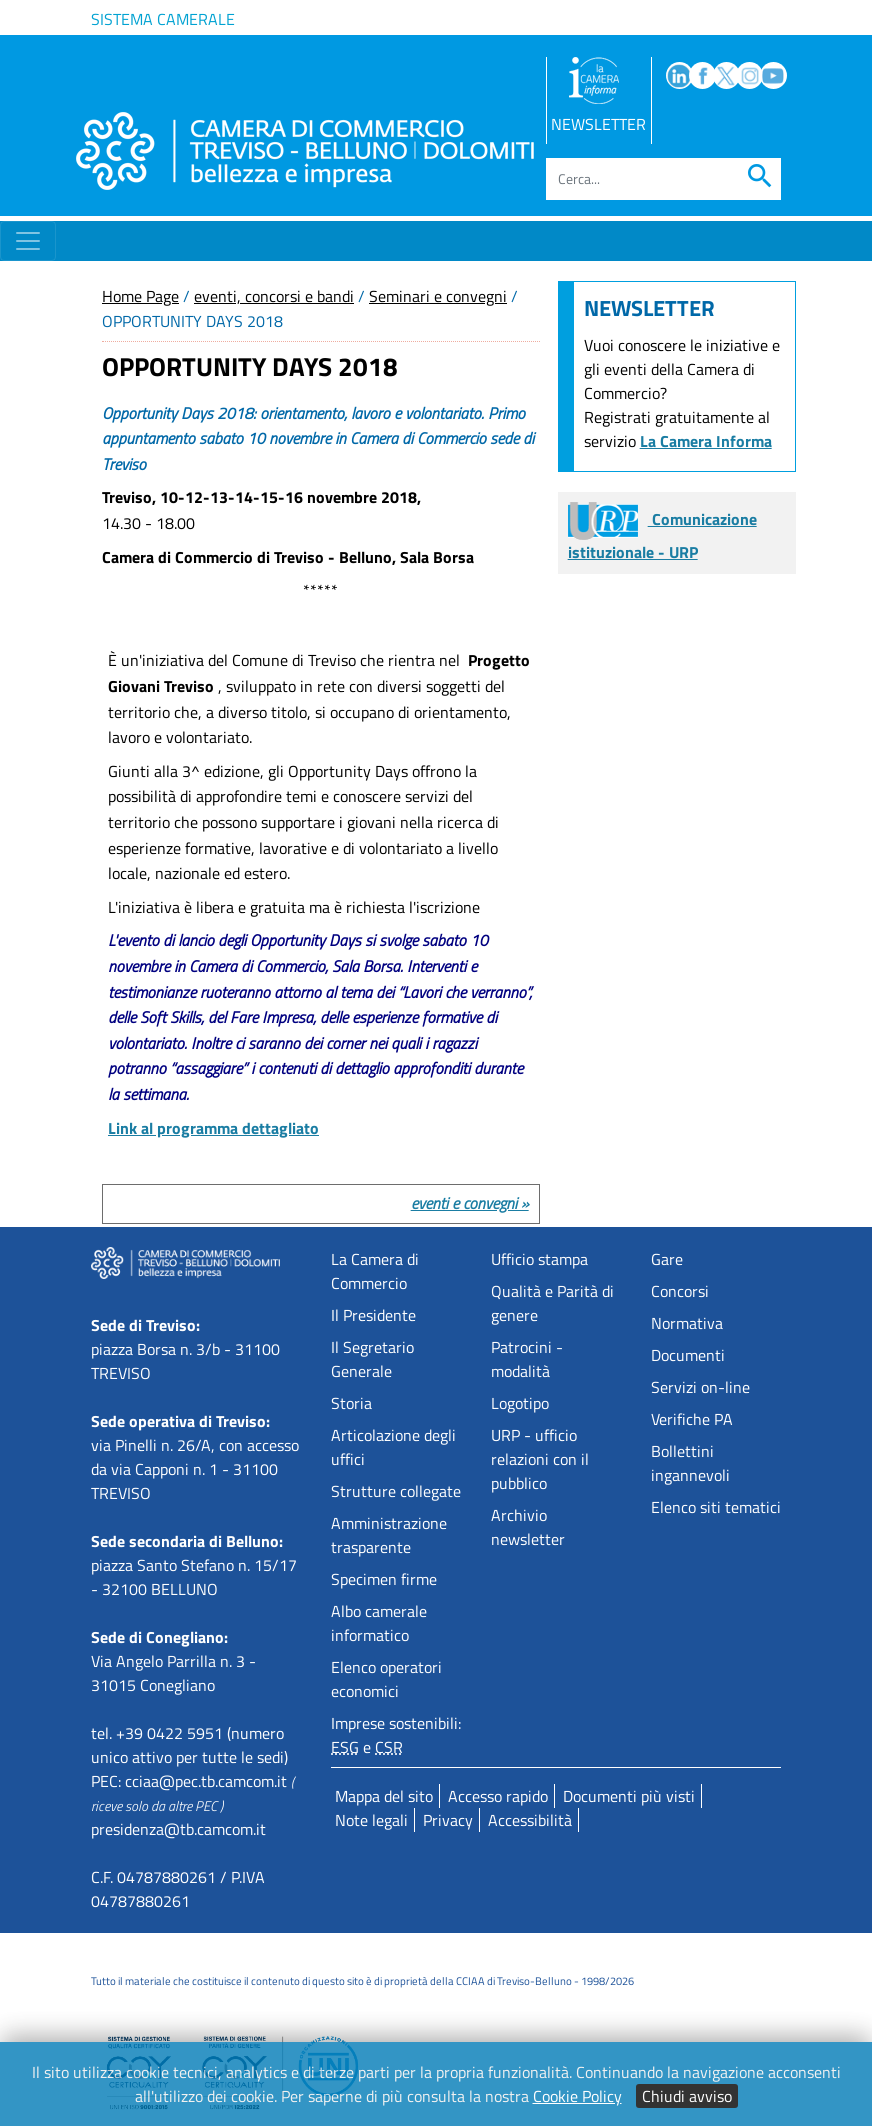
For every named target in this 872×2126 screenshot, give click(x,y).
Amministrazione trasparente (389, 1535)
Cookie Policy (577, 2096)
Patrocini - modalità (527, 1359)
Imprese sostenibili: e (396, 1735)
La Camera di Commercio (375, 1271)
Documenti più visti (629, 1796)
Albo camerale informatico (379, 1623)
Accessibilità (530, 1820)
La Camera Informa (706, 441)
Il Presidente (373, 1315)
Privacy (448, 1820)
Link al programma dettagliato (213, 1128)
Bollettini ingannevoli (690, 1463)
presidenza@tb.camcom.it (178, 1829)
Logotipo (520, 1403)
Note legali (371, 1820)
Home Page (140, 296)
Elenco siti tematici (716, 1507)
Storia (351, 1403)
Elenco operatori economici (386, 1679)
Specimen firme (384, 1579)
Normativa (687, 1323)
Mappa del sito (384, 1796)
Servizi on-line (700, 1387)
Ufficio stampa (539, 1259)
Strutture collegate (396, 1491)
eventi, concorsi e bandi (274, 296)
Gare (667, 1259)
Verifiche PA (692, 1419)
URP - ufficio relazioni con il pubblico (540, 1459)
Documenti (688, 1355)
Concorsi (680, 1291)
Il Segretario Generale (372, 1359)
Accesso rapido (498, 1796)
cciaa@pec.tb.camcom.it (206, 1781)
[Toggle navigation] (28, 241)
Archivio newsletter (528, 1527)
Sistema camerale (163, 19)
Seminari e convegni (438, 296)
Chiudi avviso (687, 2096)
